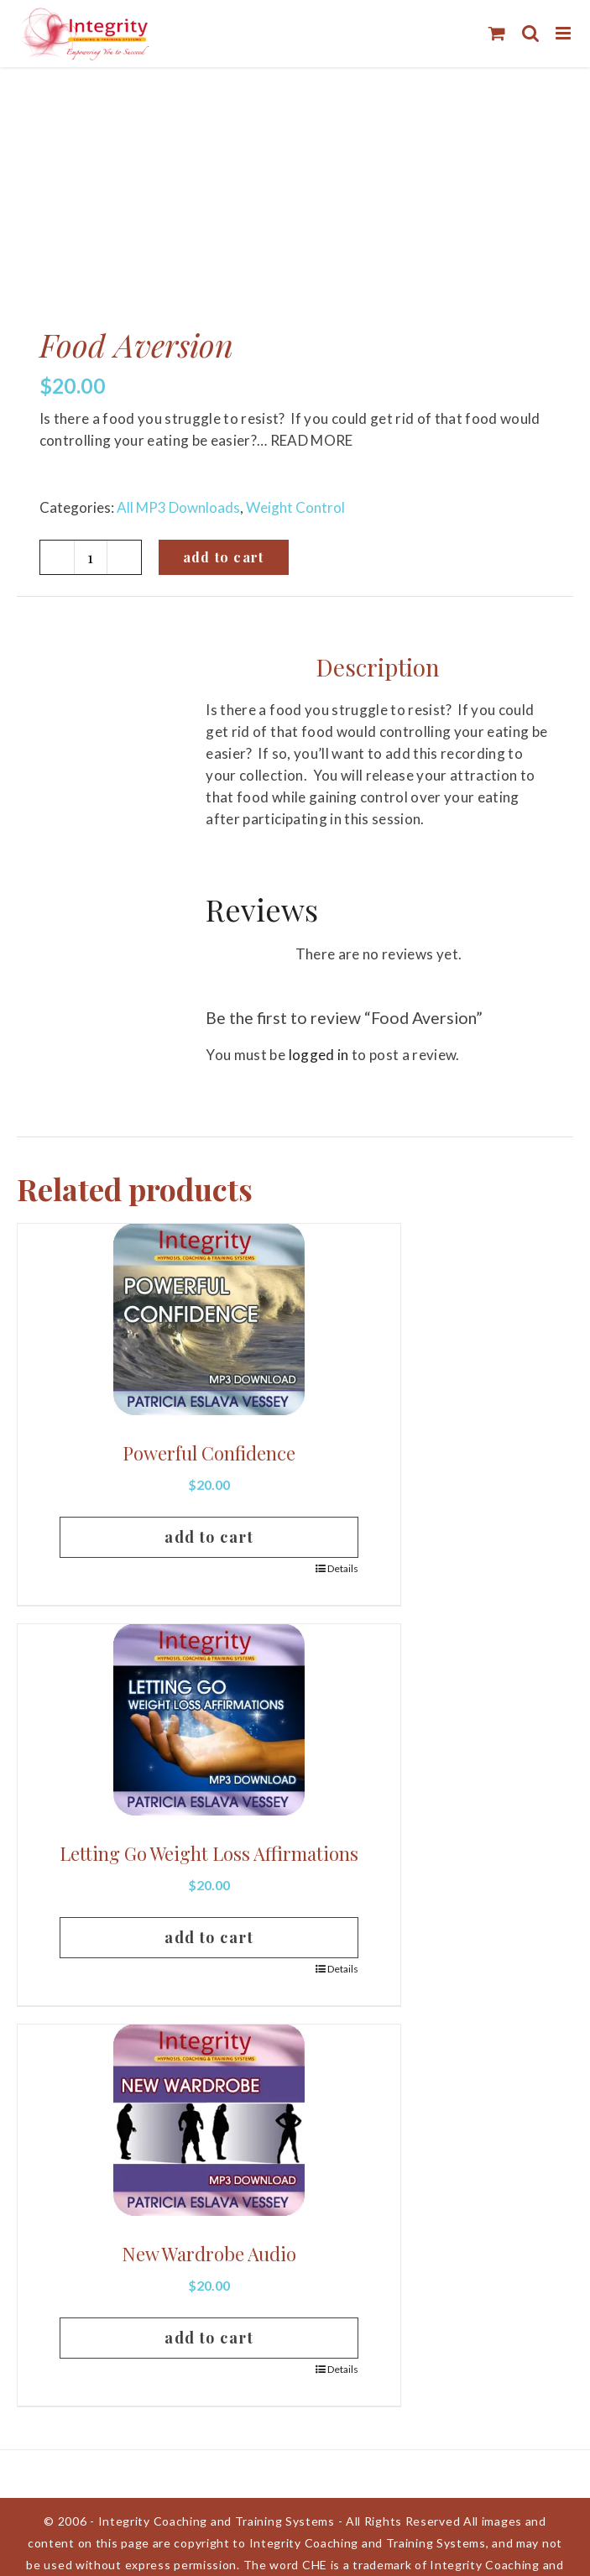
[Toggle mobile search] (530, 33)
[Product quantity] (90, 557)
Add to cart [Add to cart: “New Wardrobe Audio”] (208, 2338)
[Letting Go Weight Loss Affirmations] (209, 1720)
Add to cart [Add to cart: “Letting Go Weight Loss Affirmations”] (208, 1937)
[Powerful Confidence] (209, 1319)
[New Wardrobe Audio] (209, 2120)
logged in (319, 1054)
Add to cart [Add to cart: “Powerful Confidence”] (208, 1537)
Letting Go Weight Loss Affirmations (209, 1853)
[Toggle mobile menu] (564, 33)
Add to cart (223, 557)
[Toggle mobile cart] (496, 33)
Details (342, 1568)
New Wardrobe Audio (209, 2253)
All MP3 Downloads (178, 507)
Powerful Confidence (209, 1453)
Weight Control (295, 507)
